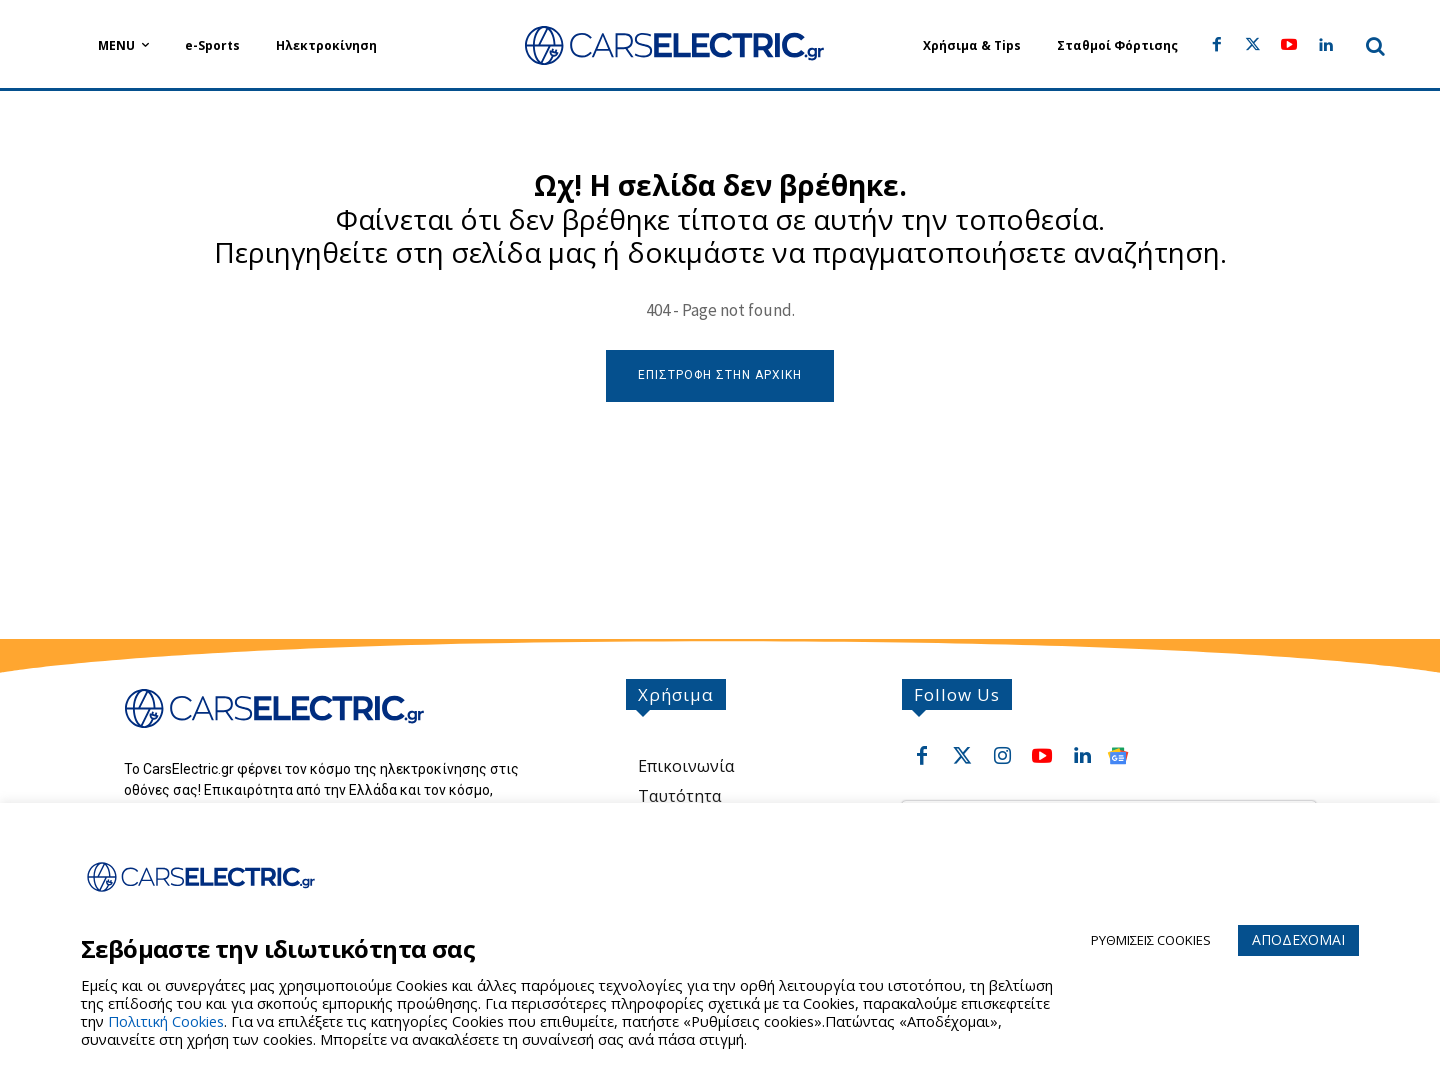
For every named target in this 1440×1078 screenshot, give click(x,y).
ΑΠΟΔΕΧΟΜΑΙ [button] (1298, 939)
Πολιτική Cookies (166, 1021)
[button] (1376, 46)
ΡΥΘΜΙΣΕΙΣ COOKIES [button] (1151, 940)
